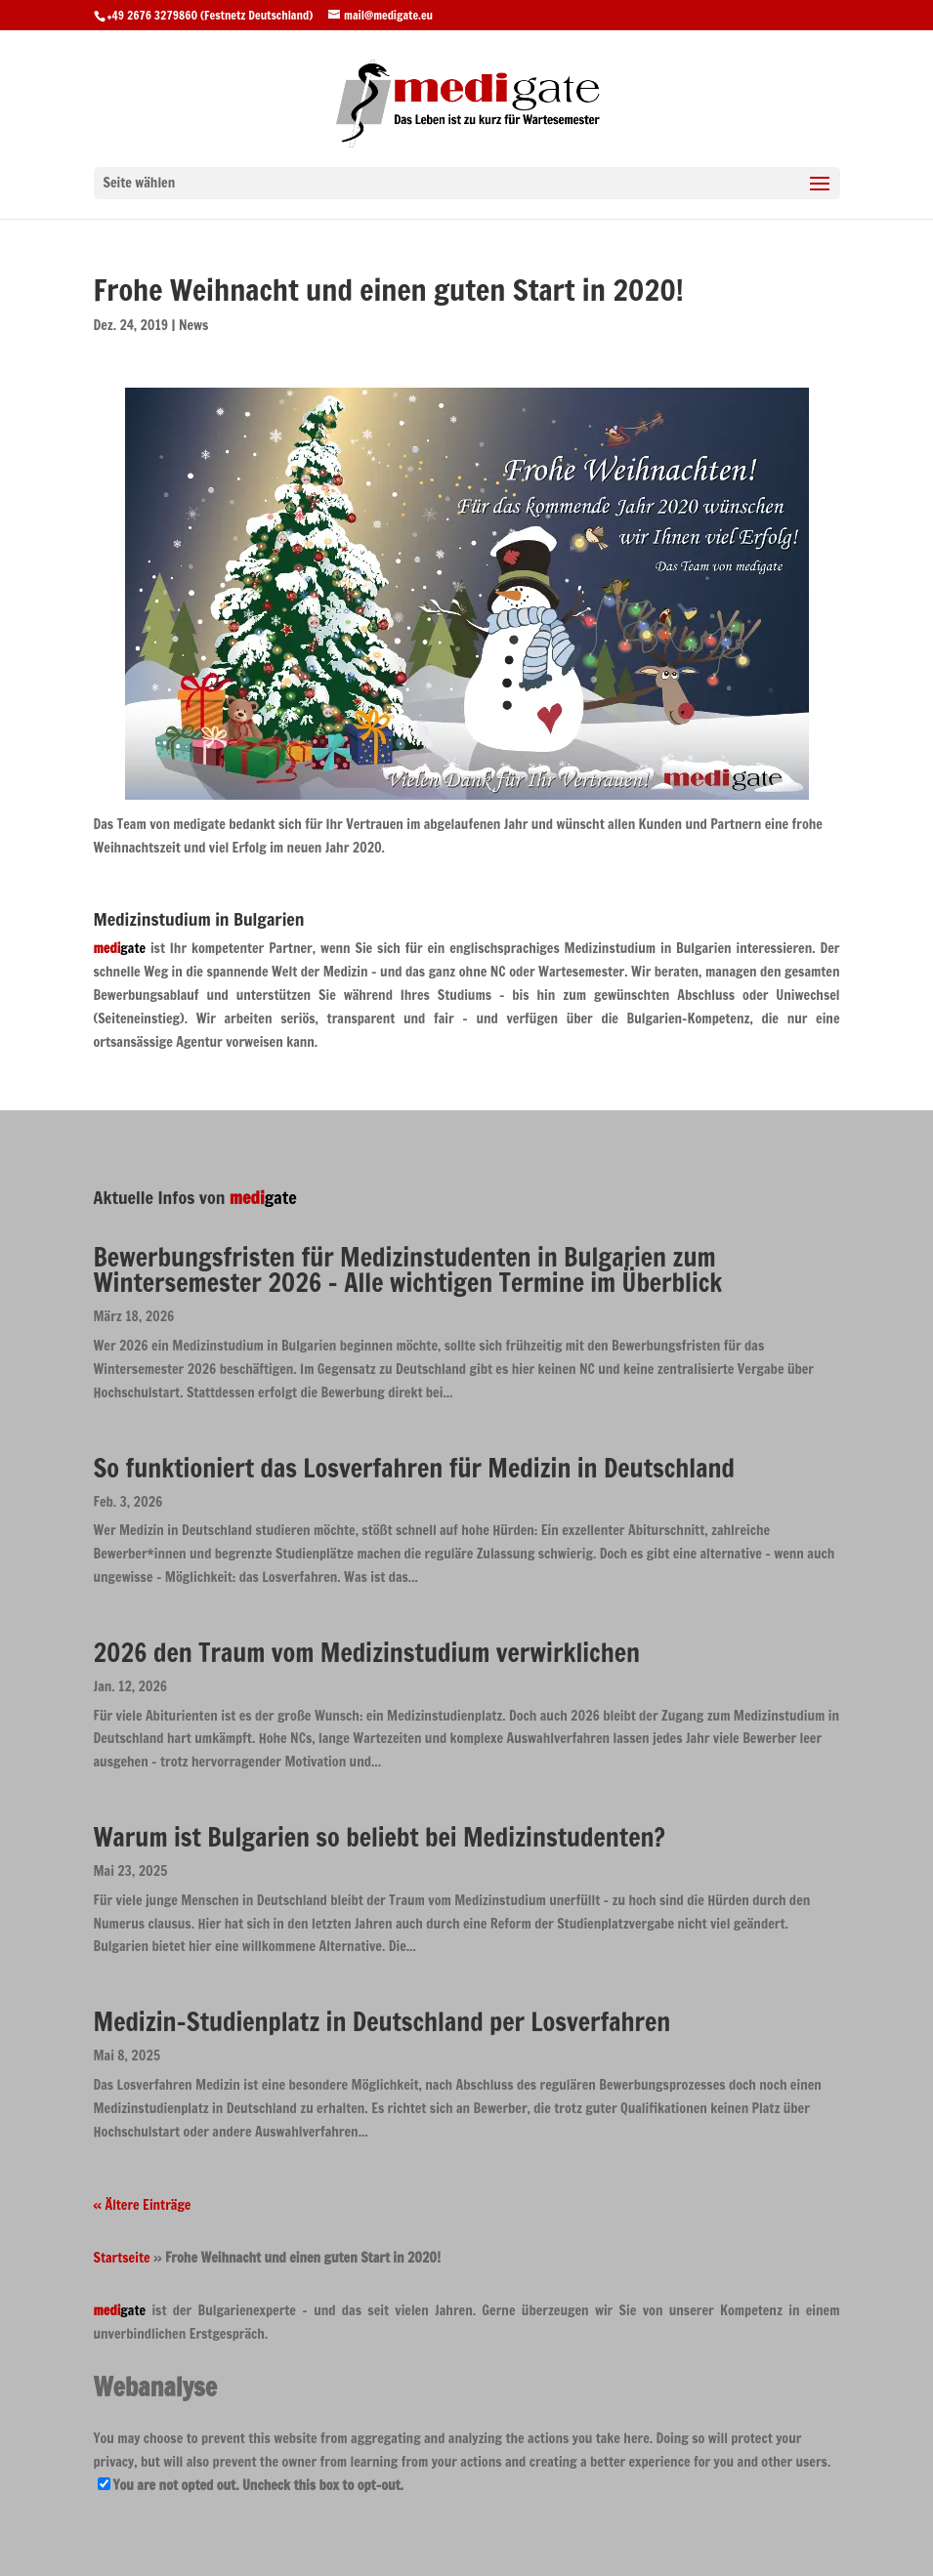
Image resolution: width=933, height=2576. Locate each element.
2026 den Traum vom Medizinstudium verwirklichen (367, 1653)
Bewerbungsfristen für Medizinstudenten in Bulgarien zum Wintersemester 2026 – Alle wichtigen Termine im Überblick (408, 1270)
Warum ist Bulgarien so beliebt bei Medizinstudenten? (379, 1837)
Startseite (122, 2257)
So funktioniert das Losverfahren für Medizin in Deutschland (414, 1468)
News (193, 325)
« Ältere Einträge (142, 2205)
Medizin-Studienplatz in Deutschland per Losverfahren (382, 2022)
